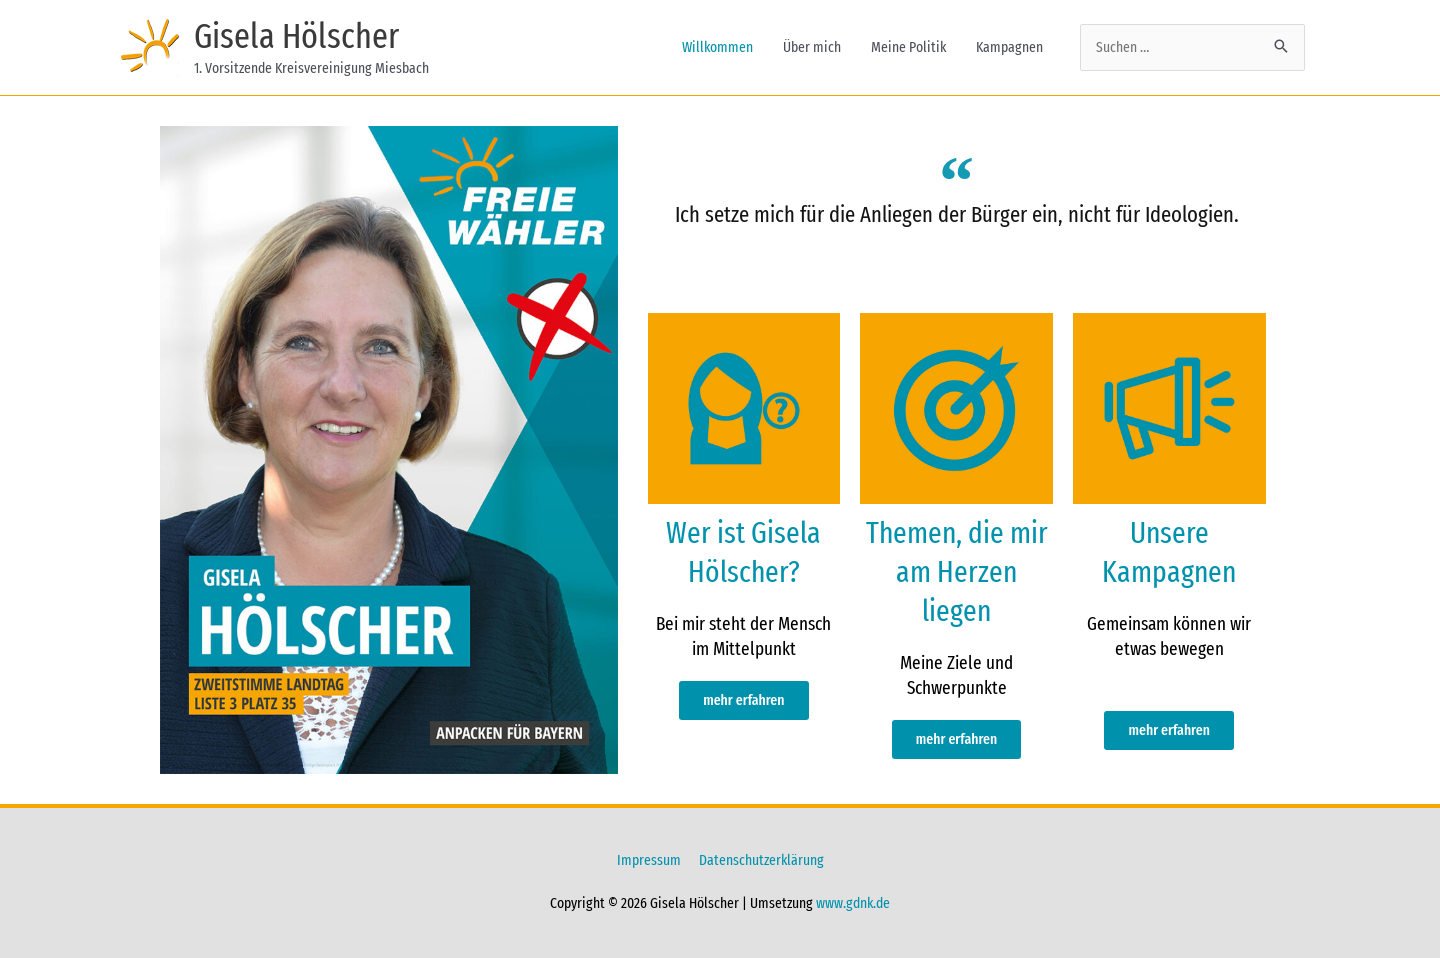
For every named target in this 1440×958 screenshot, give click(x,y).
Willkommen (717, 47)
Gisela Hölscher (296, 36)
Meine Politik (908, 47)
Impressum (649, 860)
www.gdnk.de (853, 903)
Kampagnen (1009, 47)
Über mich (812, 47)
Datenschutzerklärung (761, 860)
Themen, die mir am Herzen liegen (957, 572)
